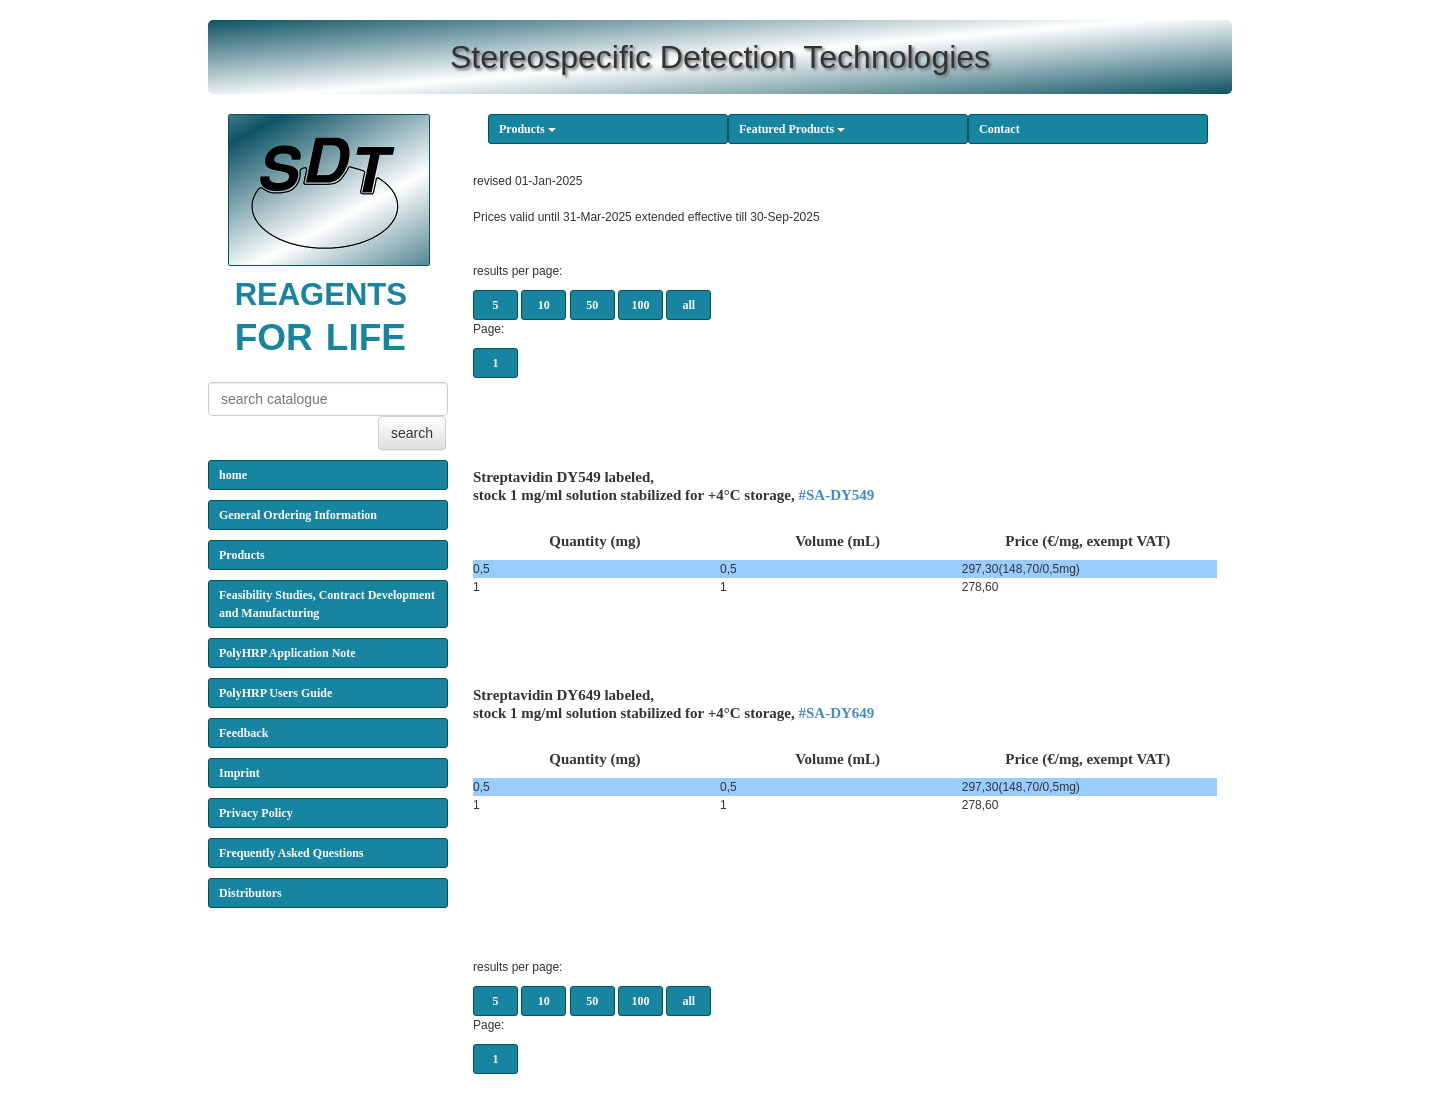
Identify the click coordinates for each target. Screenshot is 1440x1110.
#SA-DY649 (837, 713)
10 (544, 305)
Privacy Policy (256, 813)
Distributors (250, 893)
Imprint (239, 773)
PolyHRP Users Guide (275, 693)
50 (592, 305)
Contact (999, 129)
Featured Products (792, 129)
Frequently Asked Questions (291, 853)
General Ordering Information (298, 515)
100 (641, 305)
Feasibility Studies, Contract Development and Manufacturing (327, 604)
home (233, 475)
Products (527, 129)
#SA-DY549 (837, 495)
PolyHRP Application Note (287, 653)
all (689, 305)
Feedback (243, 733)
